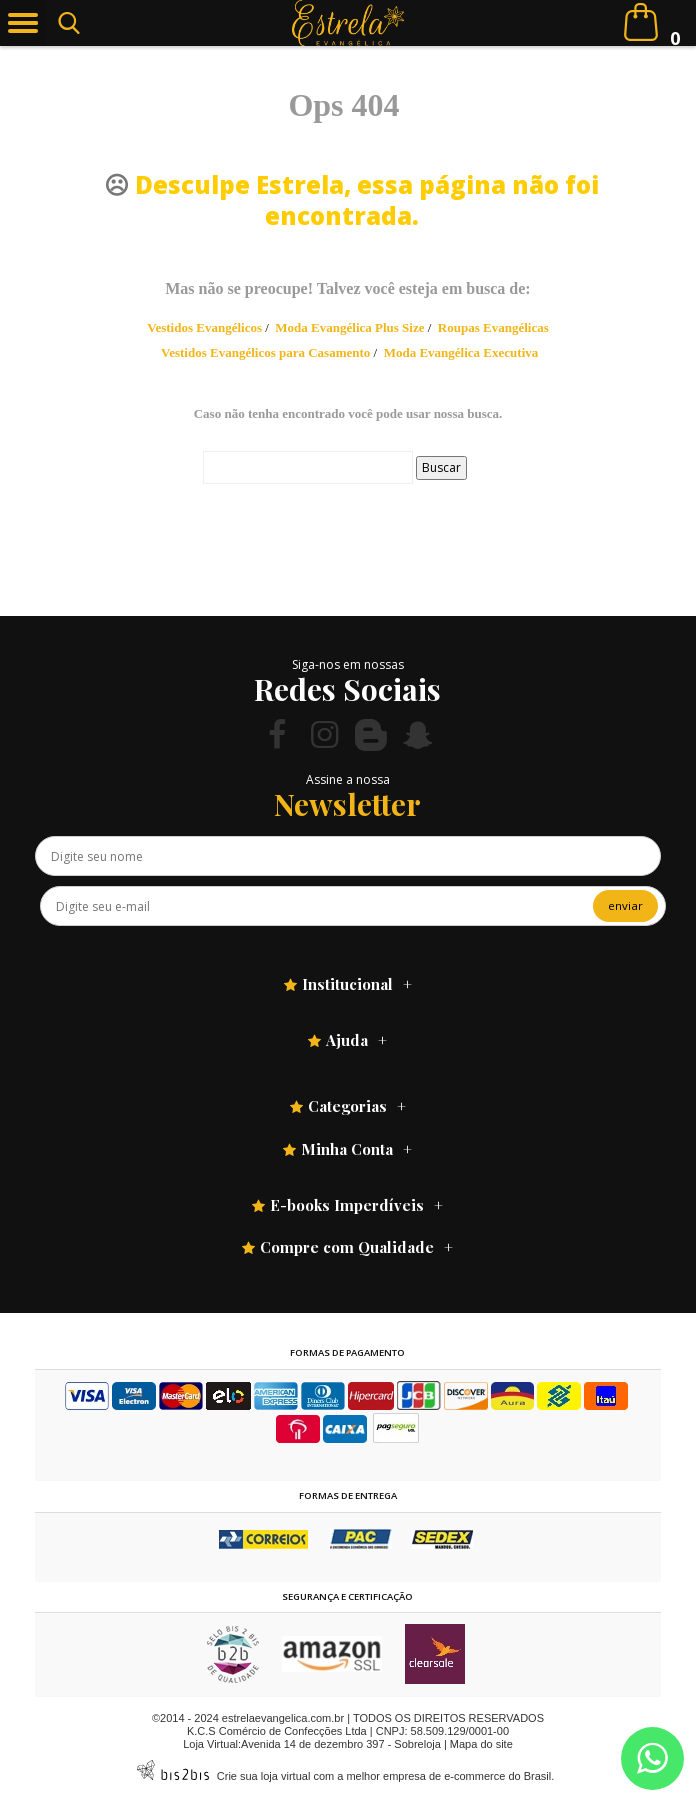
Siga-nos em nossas (348, 664)
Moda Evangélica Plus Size (349, 327)
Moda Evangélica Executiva (461, 352)
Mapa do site (481, 1744)
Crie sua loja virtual (264, 1776)
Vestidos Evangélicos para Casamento (265, 352)
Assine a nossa (348, 779)
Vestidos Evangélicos (204, 327)
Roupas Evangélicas (493, 327)
